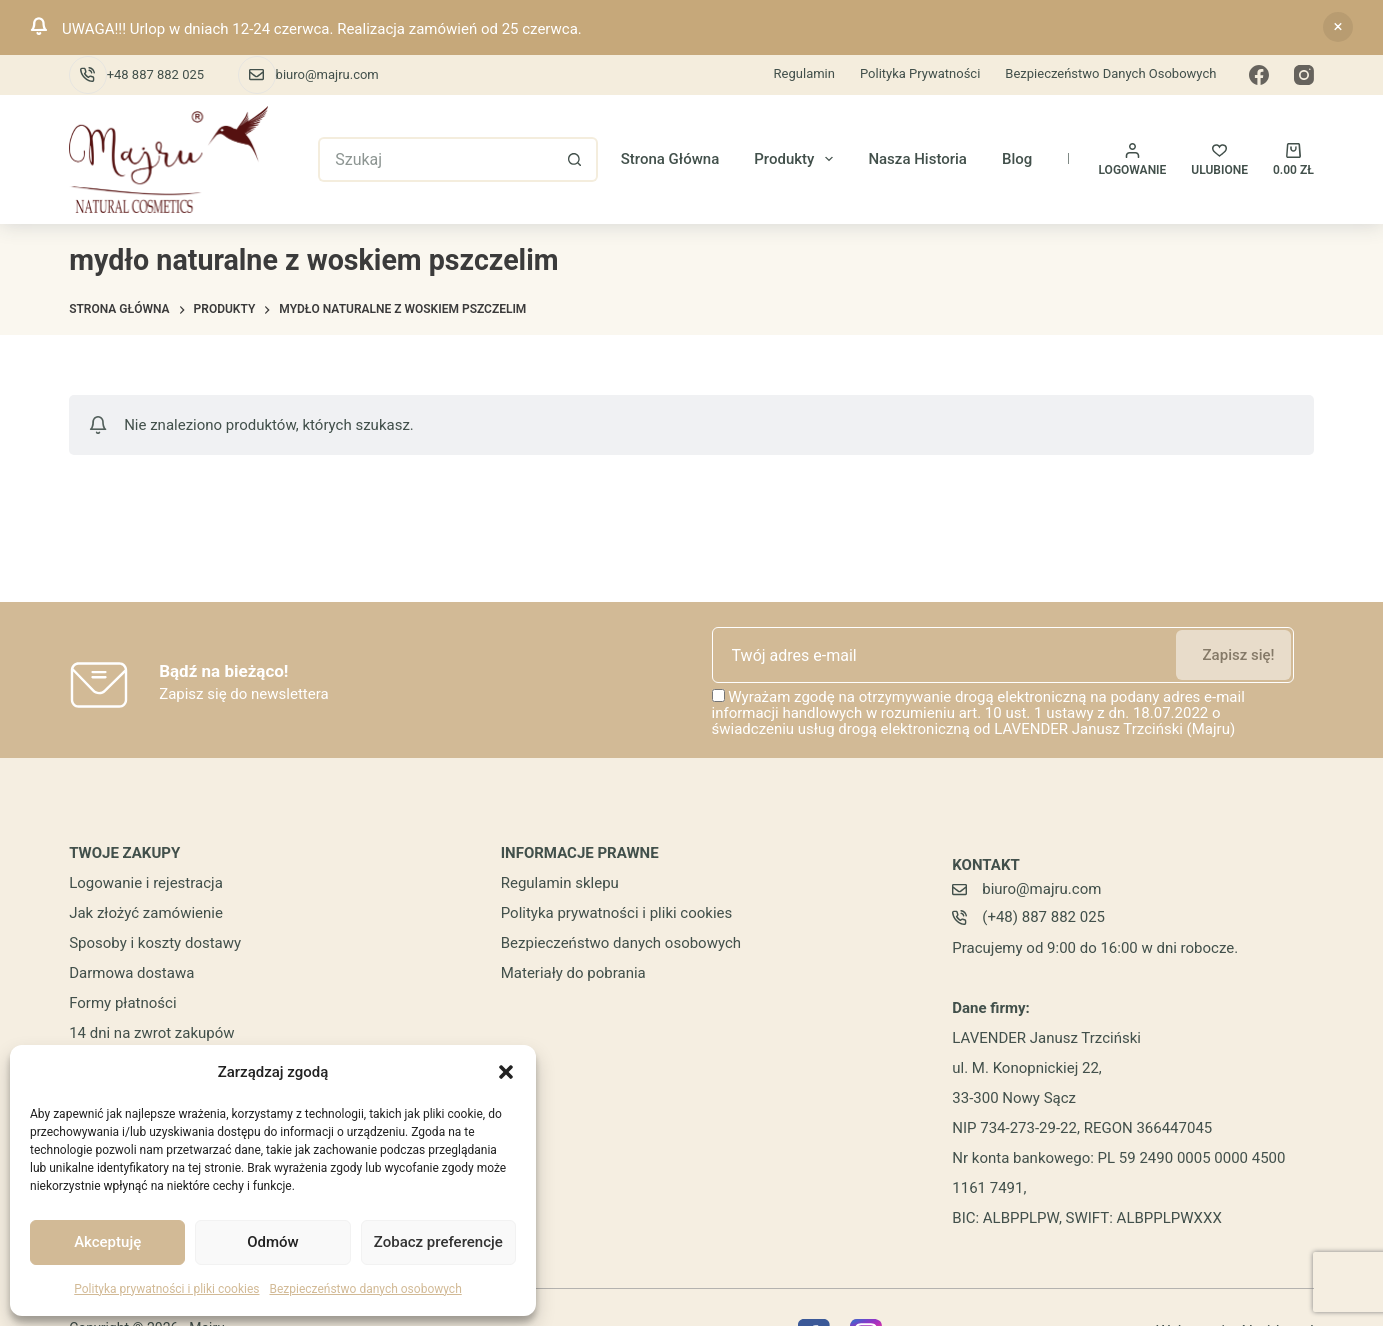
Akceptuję (107, 1242)
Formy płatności (122, 1003)
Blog (1017, 159)
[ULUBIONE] (1219, 159)
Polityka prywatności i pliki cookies (166, 1289)
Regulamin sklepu (560, 883)
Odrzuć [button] (1338, 27)
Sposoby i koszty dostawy (155, 943)
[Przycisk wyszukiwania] (575, 159)
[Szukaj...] (435, 159)
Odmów (273, 1242)
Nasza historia (917, 159)
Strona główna (670, 159)
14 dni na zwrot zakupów (151, 1033)
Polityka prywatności (920, 73)
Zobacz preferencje (438, 1242)
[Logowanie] (1133, 159)
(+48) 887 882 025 (1043, 917)
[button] (506, 1072)
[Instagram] (1304, 75)
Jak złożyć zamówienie (146, 913)
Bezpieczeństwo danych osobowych (365, 1289)
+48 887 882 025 (155, 74)
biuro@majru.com (327, 74)
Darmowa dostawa (131, 973)
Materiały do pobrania (573, 973)
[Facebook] (1259, 75)
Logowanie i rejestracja (146, 883)
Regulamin (804, 73)
